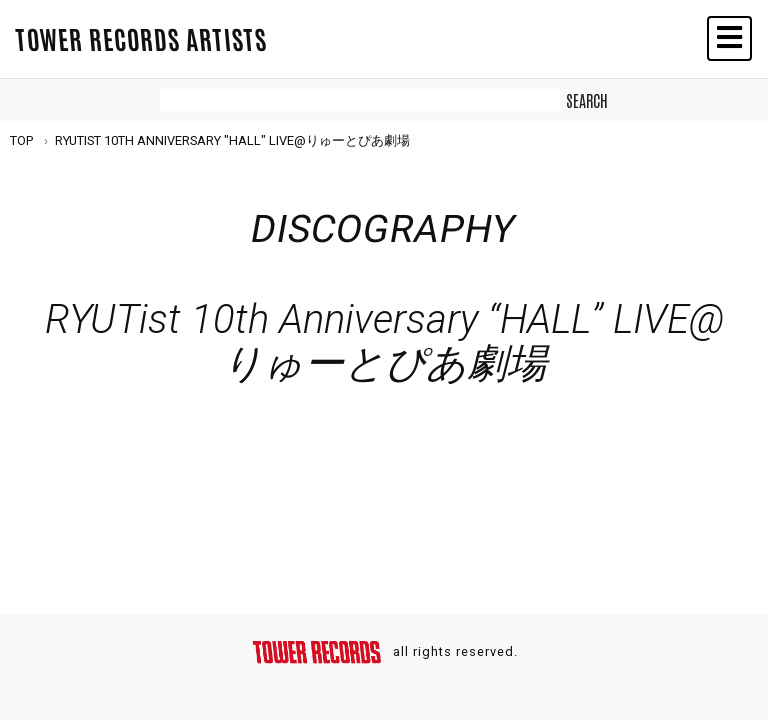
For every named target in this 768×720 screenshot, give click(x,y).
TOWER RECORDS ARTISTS (141, 38)
